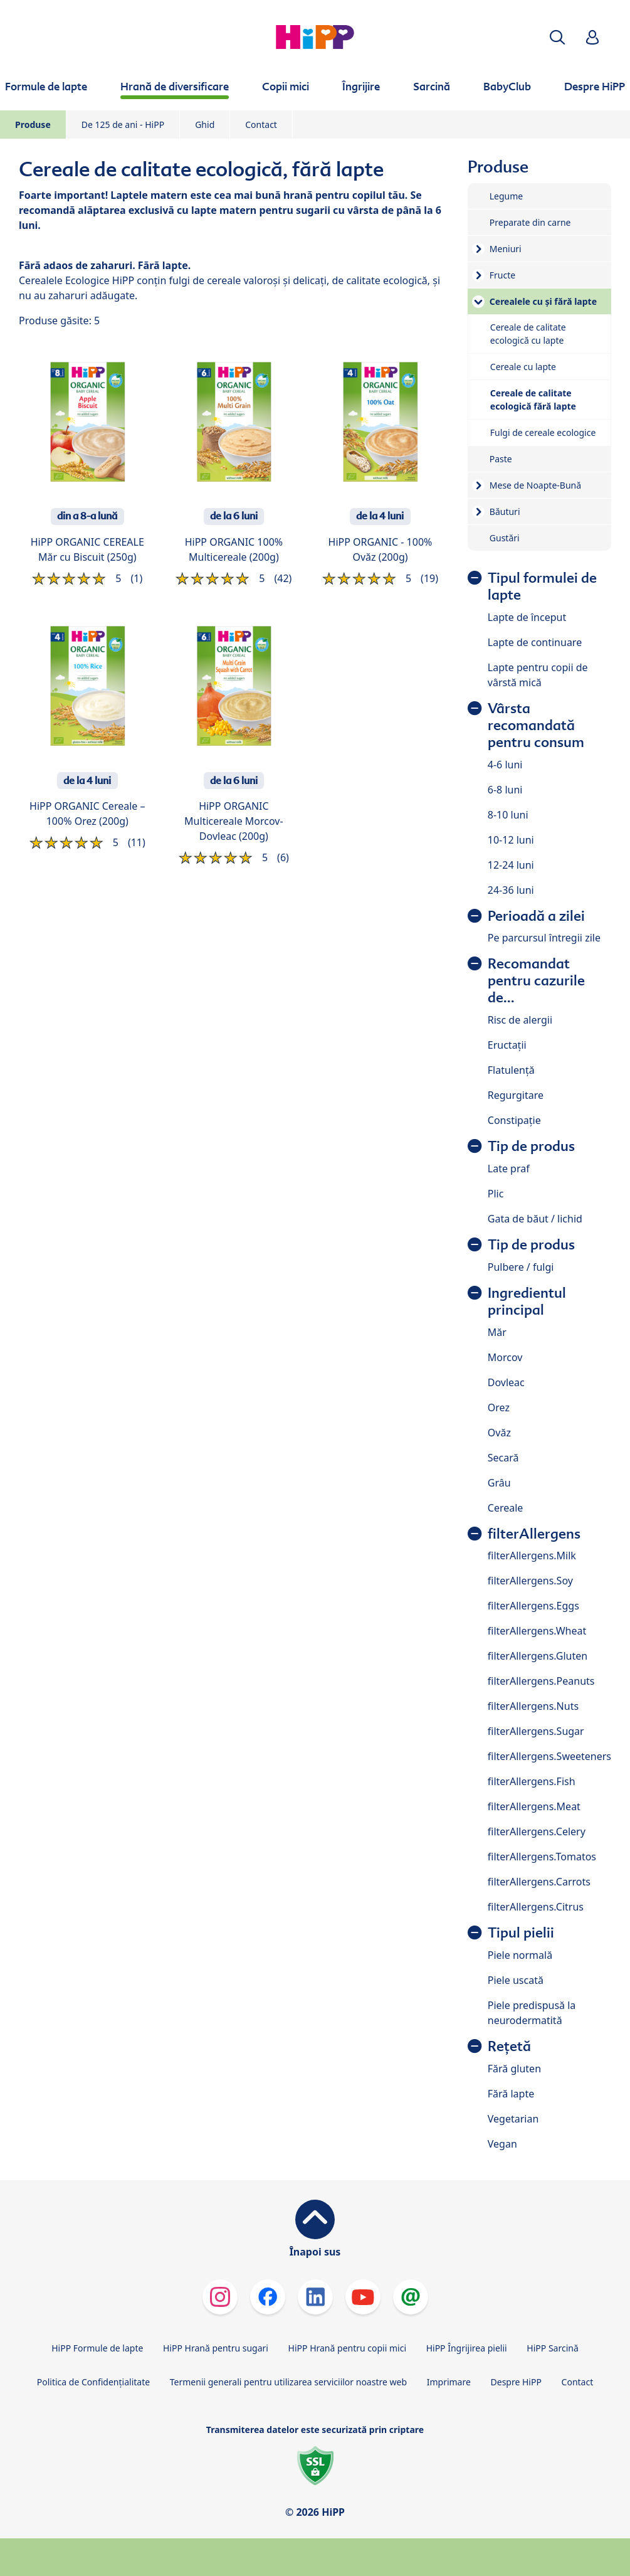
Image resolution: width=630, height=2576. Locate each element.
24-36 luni (511, 890)
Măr (497, 1332)
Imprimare (449, 2382)
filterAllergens (534, 1533)
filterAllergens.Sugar (536, 1731)
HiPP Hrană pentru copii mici (347, 2348)
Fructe (502, 275)
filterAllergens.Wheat (537, 1631)
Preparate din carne (530, 222)
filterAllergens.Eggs (533, 1606)
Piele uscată (515, 1980)
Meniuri (506, 249)
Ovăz (499, 1432)
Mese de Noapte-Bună (535, 485)
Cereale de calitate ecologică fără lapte (533, 399)
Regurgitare (515, 1095)
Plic (496, 1194)
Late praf (509, 1168)
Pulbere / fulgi (521, 1267)
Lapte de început (527, 617)
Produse (33, 124)
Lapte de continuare (535, 642)
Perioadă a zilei (536, 916)
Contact (261, 124)
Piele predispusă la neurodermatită (532, 2012)
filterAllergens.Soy (530, 1580)
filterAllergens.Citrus (536, 1907)
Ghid (204, 124)
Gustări (505, 538)
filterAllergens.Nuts (533, 1706)
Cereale (505, 1508)
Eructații (507, 1045)
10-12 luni (511, 840)
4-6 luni (505, 764)
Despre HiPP (516, 2382)
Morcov (505, 1357)
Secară (503, 1458)
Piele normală (520, 1955)
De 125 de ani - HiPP (122, 124)
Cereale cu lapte (523, 367)
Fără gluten (514, 2068)
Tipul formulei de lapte (542, 586)
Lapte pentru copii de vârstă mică (538, 674)
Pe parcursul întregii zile (544, 938)
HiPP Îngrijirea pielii (466, 2348)
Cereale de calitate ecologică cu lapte (528, 333)
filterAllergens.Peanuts (541, 1681)
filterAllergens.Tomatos (542, 1856)
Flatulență (511, 1070)
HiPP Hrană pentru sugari (215, 2348)
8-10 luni (508, 815)
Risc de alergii (520, 1020)
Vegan (502, 2144)
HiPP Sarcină (552, 2348)
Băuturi (505, 511)
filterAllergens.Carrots (539, 1882)
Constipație (514, 1120)
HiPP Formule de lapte (97, 2348)
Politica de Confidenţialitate (93, 2382)
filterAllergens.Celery (536, 1831)
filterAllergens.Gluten (537, 1656)
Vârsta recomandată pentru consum (536, 725)
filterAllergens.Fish (531, 1781)
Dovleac (506, 1382)
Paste (501, 459)
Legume (506, 196)
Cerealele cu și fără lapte (543, 301)
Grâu (499, 1483)
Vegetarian (513, 2119)
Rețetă (509, 2046)
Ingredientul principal (527, 1301)
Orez (499, 1407)
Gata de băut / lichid (535, 1219)
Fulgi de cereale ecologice (543, 432)
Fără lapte (511, 2094)
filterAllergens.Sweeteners (549, 1756)
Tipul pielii (521, 1932)
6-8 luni (505, 790)
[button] (557, 37)
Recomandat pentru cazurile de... (536, 980)
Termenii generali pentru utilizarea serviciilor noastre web (288, 2382)
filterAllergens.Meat (534, 1806)
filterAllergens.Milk (532, 1555)
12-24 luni (511, 865)
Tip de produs (531, 1146)
